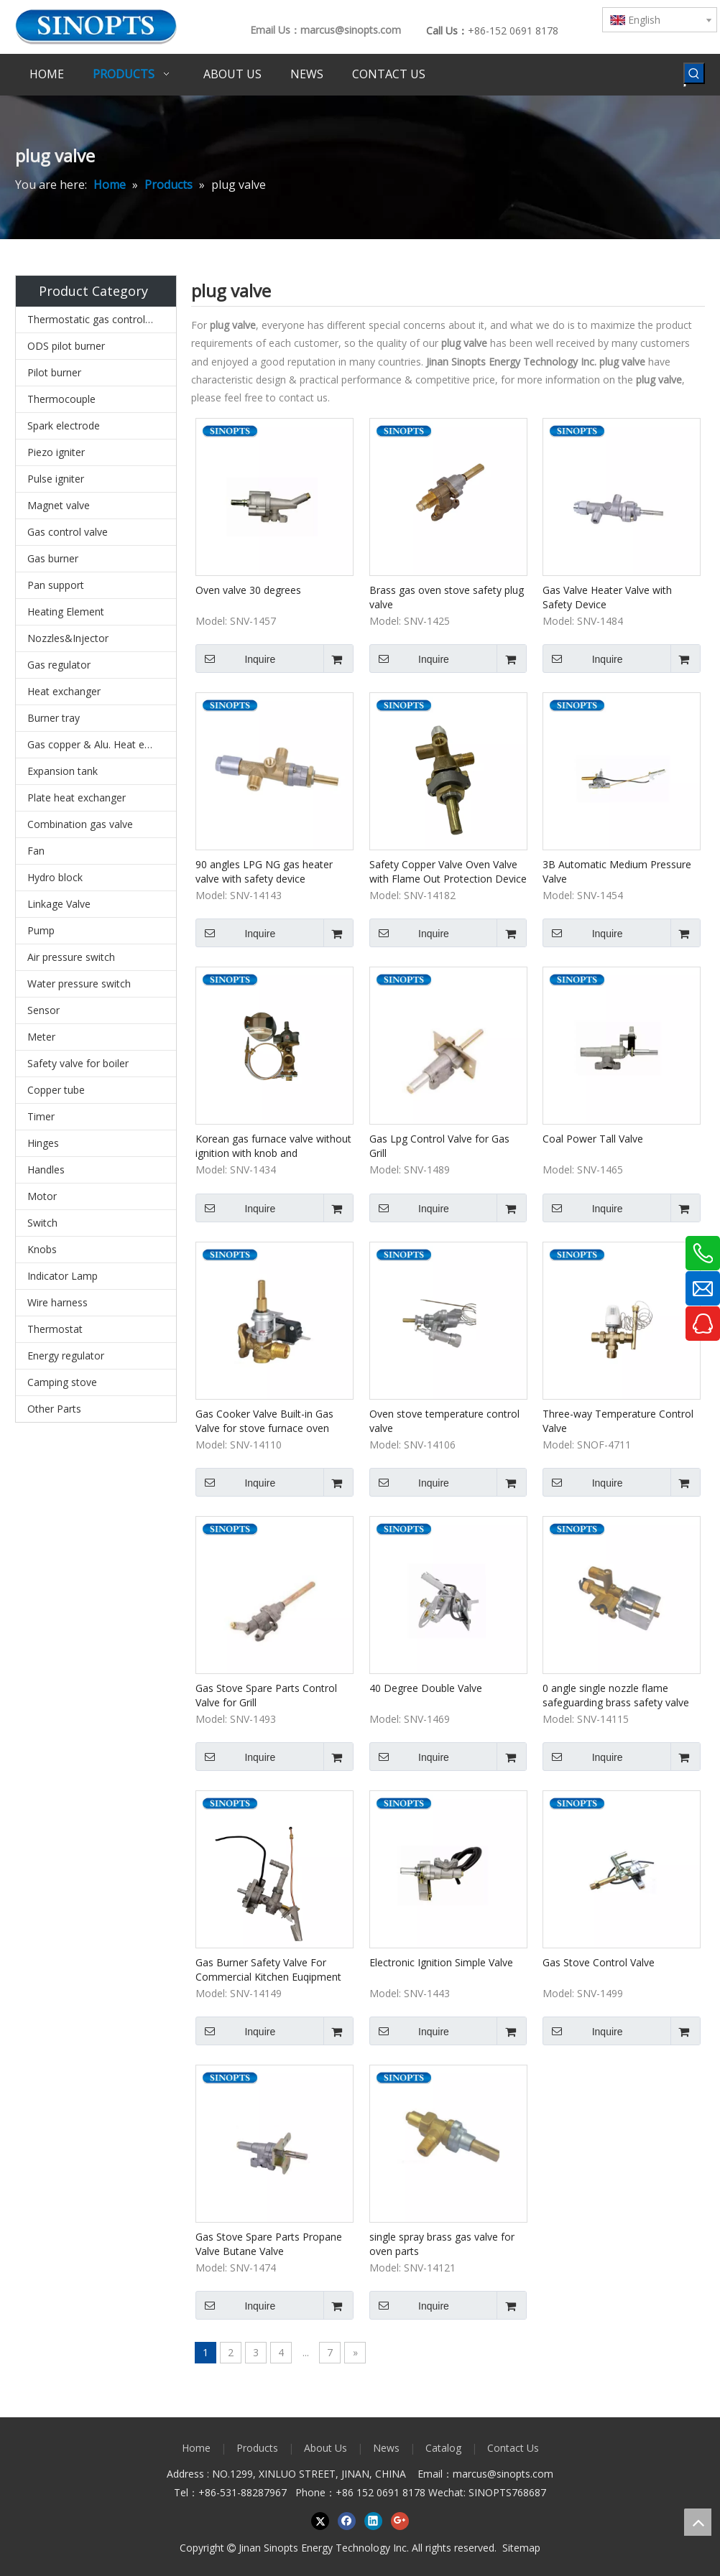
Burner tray (53, 718)
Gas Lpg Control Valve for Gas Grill (439, 1146)
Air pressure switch (71, 957)
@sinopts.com (520, 2473)
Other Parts (54, 1408)
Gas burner (52, 558)
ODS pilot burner (66, 346)
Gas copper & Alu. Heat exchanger (101, 744)
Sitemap (521, 2547)
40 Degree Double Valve (425, 1688)
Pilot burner (54, 372)
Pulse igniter (55, 478)
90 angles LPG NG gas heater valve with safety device (264, 871)
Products (257, 2448)
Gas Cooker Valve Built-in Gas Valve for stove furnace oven (264, 1421)
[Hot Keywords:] (694, 73)
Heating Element (65, 611)
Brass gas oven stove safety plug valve (446, 597)
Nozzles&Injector (68, 638)
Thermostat (55, 1329)
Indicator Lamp (62, 1276)
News (386, 2448)
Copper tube (56, 1090)
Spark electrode (63, 425)
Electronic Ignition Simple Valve (441, 1962)
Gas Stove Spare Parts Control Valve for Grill (266, 1695)
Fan (36, 850)
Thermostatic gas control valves (101, 319)
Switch (42, 1222)
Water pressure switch (79, 983)
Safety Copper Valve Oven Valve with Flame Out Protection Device (448, 871)
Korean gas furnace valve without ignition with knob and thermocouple (273, 1146)
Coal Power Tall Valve (593, 1138)
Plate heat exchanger (76, 797)
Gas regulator (59, 664)
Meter (41, 1036)
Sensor (43, 1010)
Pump (41, 930)
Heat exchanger (64, 691)
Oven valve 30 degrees (248, 590)
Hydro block (55, 877)
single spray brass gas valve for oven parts (441, 2244)
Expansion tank (62, 771)
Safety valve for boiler (78, 1063)
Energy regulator (65, 1355)
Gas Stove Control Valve (599, 1962)
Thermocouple (61, 399)
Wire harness (57, 1302)
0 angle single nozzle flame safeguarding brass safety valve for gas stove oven (616, 1695)
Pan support (55, 585)
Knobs (42, 1249)
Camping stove (62, 1382)
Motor (42, 1196)
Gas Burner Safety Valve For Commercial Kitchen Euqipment (268, 1970)
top (697, 2522)
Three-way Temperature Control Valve (618, 1421)
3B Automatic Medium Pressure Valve (617, 871)
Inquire (235, 658)
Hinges (43, 1143)
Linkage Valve (59, 904)
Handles (46, 1169)
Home (196, 2448)
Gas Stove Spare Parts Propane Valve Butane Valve (268, 2244)
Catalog (443, 2448)
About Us (325, 2448)
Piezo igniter (56, 452)
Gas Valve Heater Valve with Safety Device (607, 597)
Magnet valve (58, 505)
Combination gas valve (80, 824)
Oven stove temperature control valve (444, 1421)
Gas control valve (67, 532)
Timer (41, 1116)
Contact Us (513, 2448)
